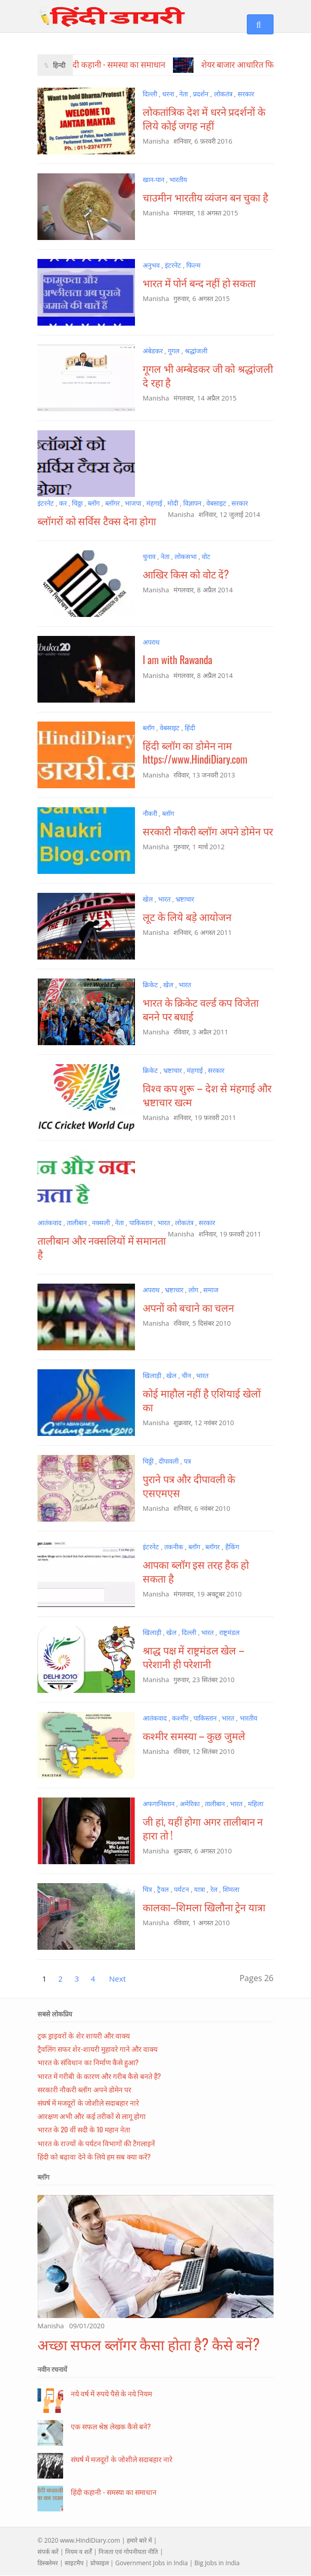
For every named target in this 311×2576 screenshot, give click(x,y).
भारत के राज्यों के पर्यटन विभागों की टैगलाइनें (96, 2143)
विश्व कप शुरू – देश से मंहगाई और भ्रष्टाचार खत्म (207, 1094)
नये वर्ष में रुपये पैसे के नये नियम (111, 2393)
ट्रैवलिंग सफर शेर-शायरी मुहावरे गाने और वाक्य (97, 2048)
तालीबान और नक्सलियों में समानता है (101, 1247)
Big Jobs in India (217, 2563)
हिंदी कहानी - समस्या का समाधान (114, 2491)
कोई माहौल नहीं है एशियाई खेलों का (202, 1399)
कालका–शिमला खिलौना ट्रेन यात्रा (204, 1906)
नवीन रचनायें (52, 2369)
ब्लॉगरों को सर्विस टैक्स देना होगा (96, 520)
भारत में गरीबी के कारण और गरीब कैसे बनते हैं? (99, 2075)
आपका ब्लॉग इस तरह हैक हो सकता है (196, 1571)
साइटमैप (74, 2563)
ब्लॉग (43, 2177)
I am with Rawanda (177, 659)
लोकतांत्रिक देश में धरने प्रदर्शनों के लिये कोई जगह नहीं (204, 118)
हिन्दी (59, 65)
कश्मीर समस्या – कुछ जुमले (194, 1735)
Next (117, 1978)
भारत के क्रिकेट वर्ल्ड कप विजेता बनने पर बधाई (201, 1009)
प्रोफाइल (99, 2563)
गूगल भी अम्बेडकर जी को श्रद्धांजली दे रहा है (208, 375)
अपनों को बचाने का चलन (188, 1307)
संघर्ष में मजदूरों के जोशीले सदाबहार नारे (88, 2102)
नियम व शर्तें (78, 2551)
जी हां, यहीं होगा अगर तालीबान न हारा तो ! (203, 1828)
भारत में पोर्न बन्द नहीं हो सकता (199, 282)
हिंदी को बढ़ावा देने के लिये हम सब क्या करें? (94, 2156)
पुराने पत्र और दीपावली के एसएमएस (189, 1485)
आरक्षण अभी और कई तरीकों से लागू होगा (91, 2115)
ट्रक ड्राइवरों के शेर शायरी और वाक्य (83, 2035)
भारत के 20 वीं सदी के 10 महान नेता (83, 2129)
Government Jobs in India (151, 2563)
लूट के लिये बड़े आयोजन (187, 916)
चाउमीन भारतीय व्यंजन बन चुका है (205, 197)
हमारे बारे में (139, 2540)
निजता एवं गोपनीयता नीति (128, 2551)
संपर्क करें (48, 2551)
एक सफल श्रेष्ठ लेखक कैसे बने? (111, 2426)
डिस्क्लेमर (47, 2563)
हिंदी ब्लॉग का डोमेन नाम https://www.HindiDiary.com (195, 752)
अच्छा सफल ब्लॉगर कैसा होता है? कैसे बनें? (148, 2343)
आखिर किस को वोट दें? (186, 574)
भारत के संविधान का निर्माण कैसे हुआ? (88, 2061)
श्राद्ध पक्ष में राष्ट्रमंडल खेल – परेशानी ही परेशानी (193, 1656)
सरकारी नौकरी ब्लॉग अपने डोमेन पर (208, 830)
